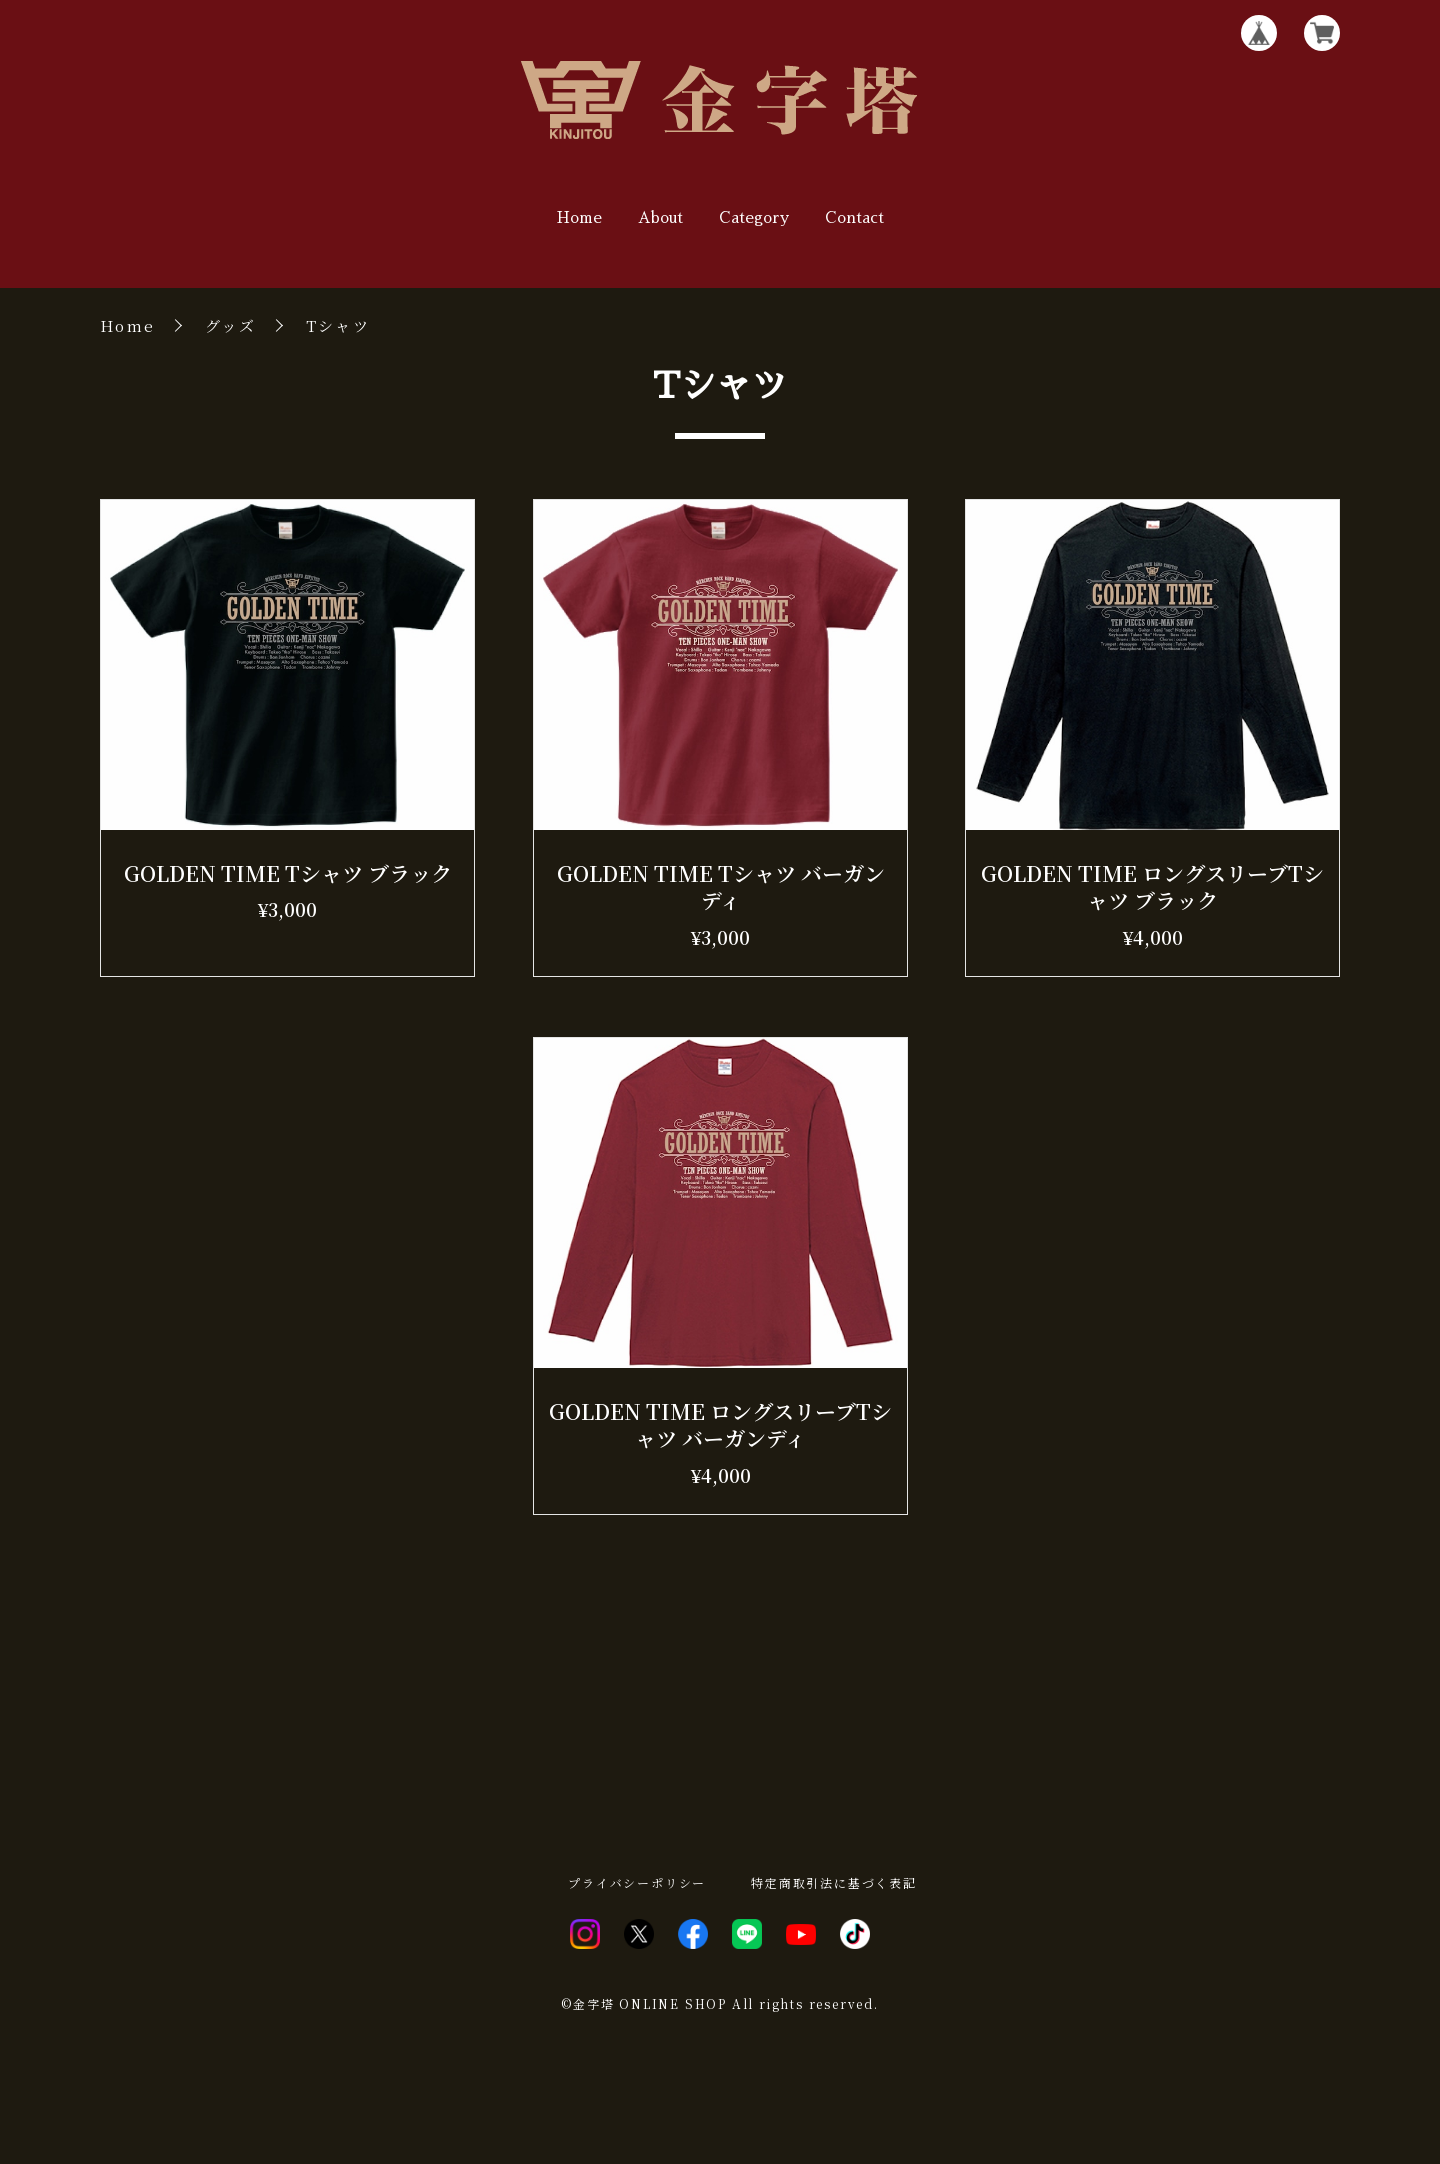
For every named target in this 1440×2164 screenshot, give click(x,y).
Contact (854, 217)
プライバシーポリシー (637, 1883)
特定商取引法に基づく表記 (834, 1883)
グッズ (230, 325)
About (660, 217)
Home (579, 217)
